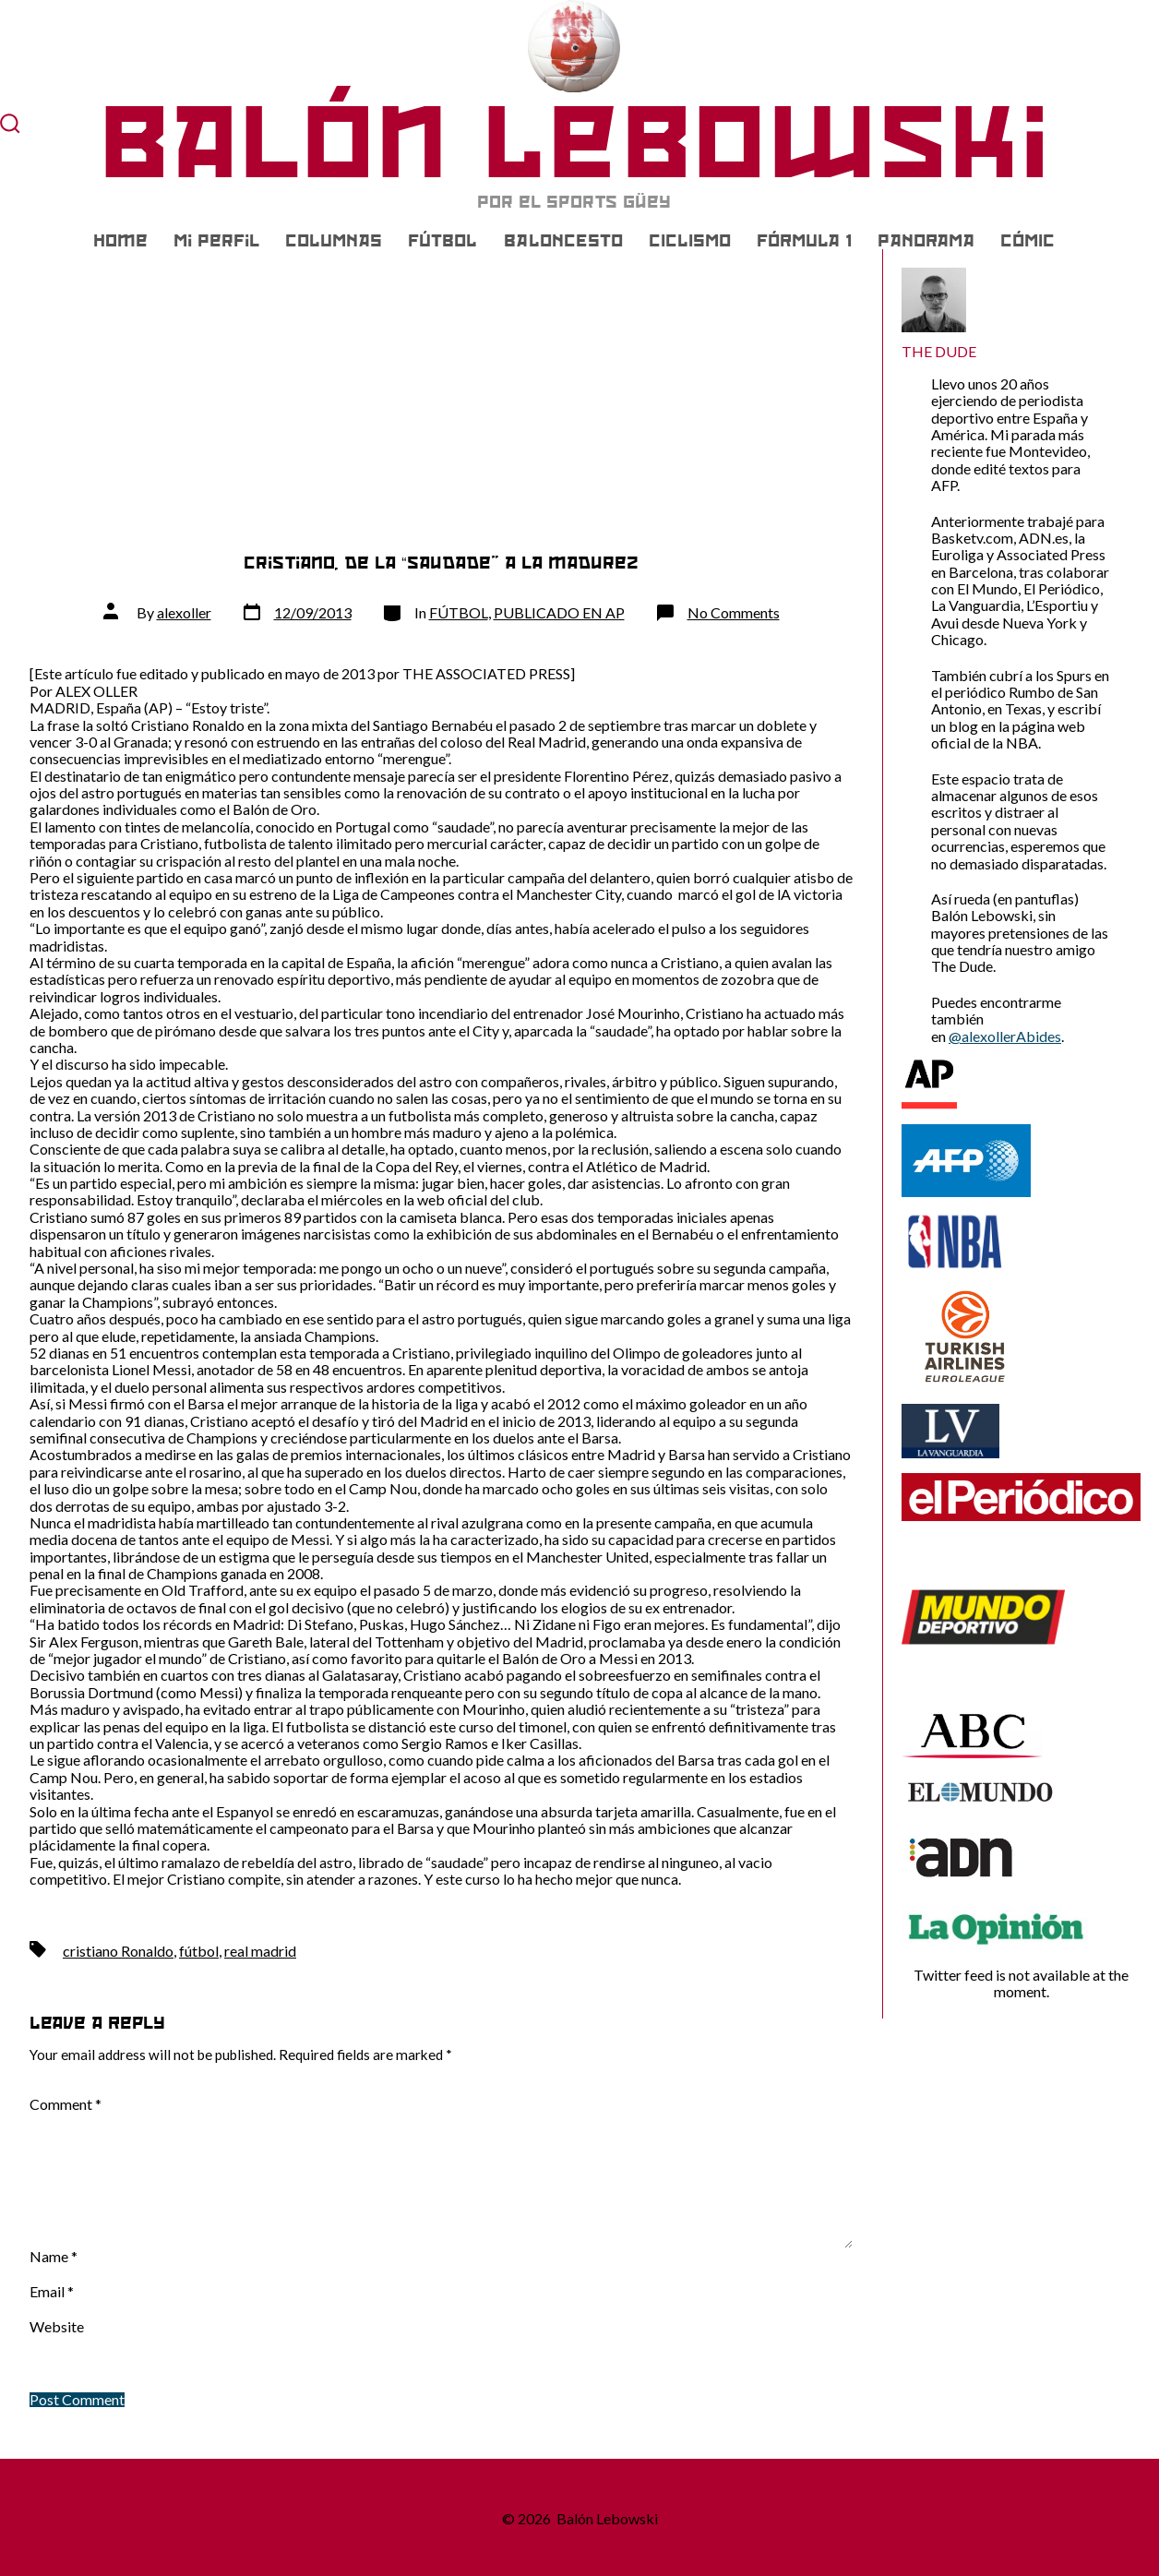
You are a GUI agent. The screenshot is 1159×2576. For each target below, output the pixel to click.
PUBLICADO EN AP (559, 612)
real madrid (260, 1950)
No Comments (733, 612)
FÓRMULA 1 (804, 241)
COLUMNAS (333, 241)
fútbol (199, 1950)
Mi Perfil (216, 241)
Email (52, 2291)
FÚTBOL (442, 241)
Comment (66, 2104)
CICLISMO (690, 241)
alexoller (184, 612)
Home (120, 241)
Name (54, 2256)
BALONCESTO (563, 241)
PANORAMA (926, 241)
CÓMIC (1027, 241)
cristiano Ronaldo (118, 1950)
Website (57, 2326)
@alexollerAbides (1005, 1036)
